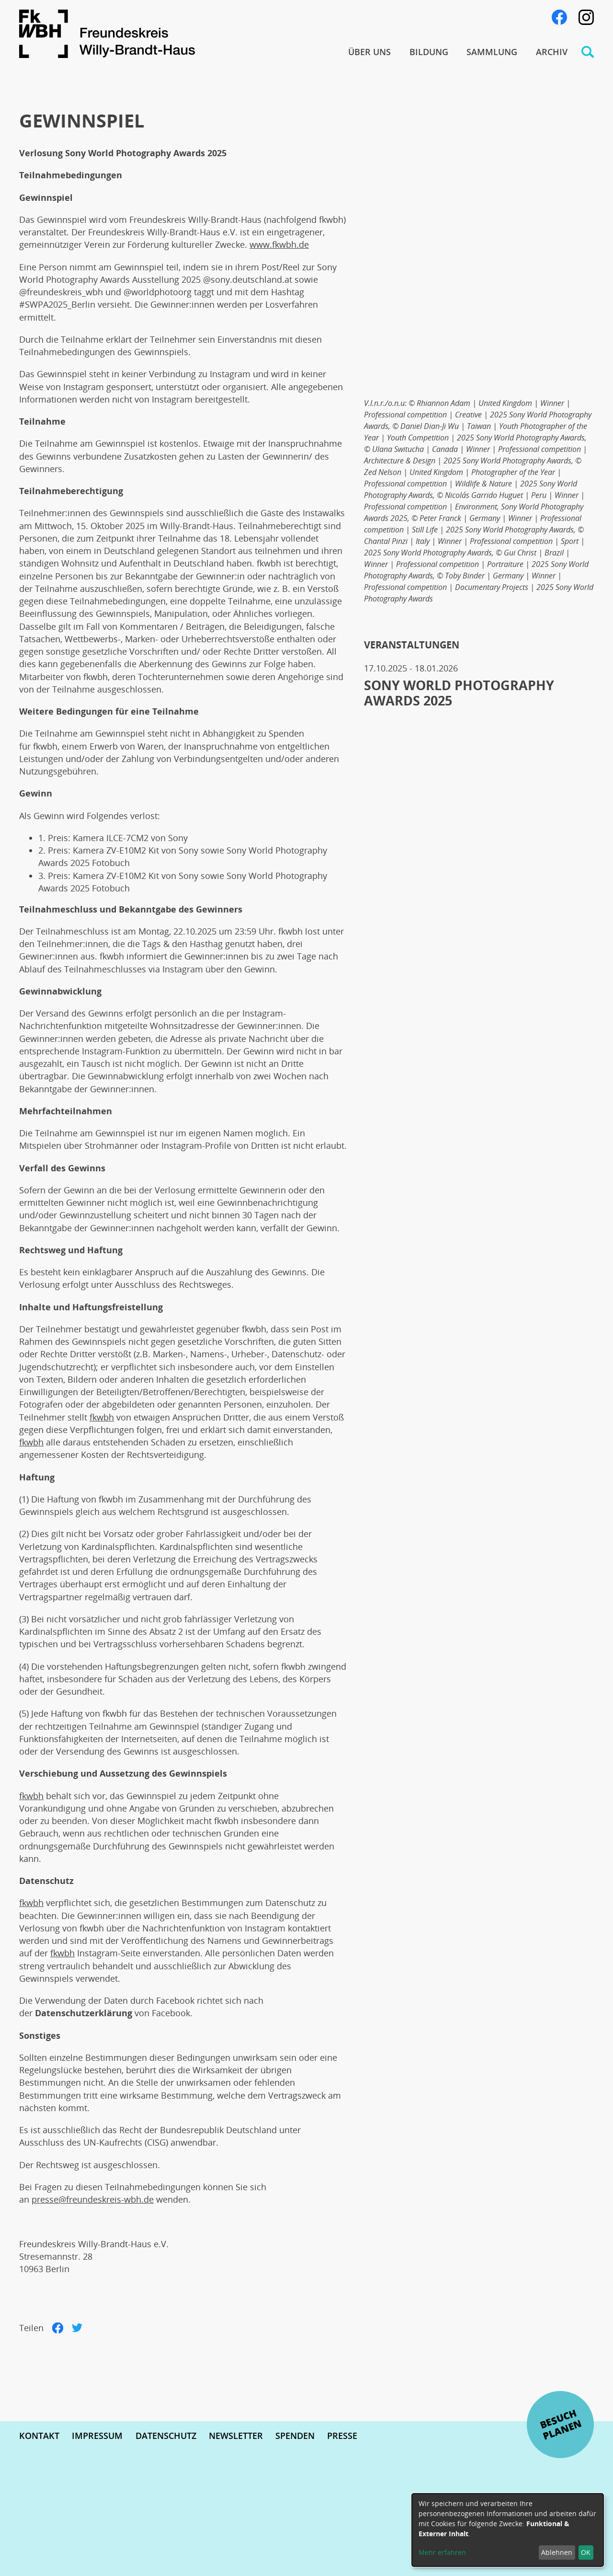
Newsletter (236, 2435)
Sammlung (491, 52)
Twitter (77, 2327)
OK (585, 2552)
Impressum (97, 2435)
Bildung (428, 52)
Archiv (552, 52)
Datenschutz (166, 2435)
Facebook (559, 17)
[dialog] (507, 2530)
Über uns (369, 52)
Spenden (295, 2435)
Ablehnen (556, 2552)
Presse (342, 2435)
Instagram (586, 17)
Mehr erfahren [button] (442, 2552)
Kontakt (39, 2435)
